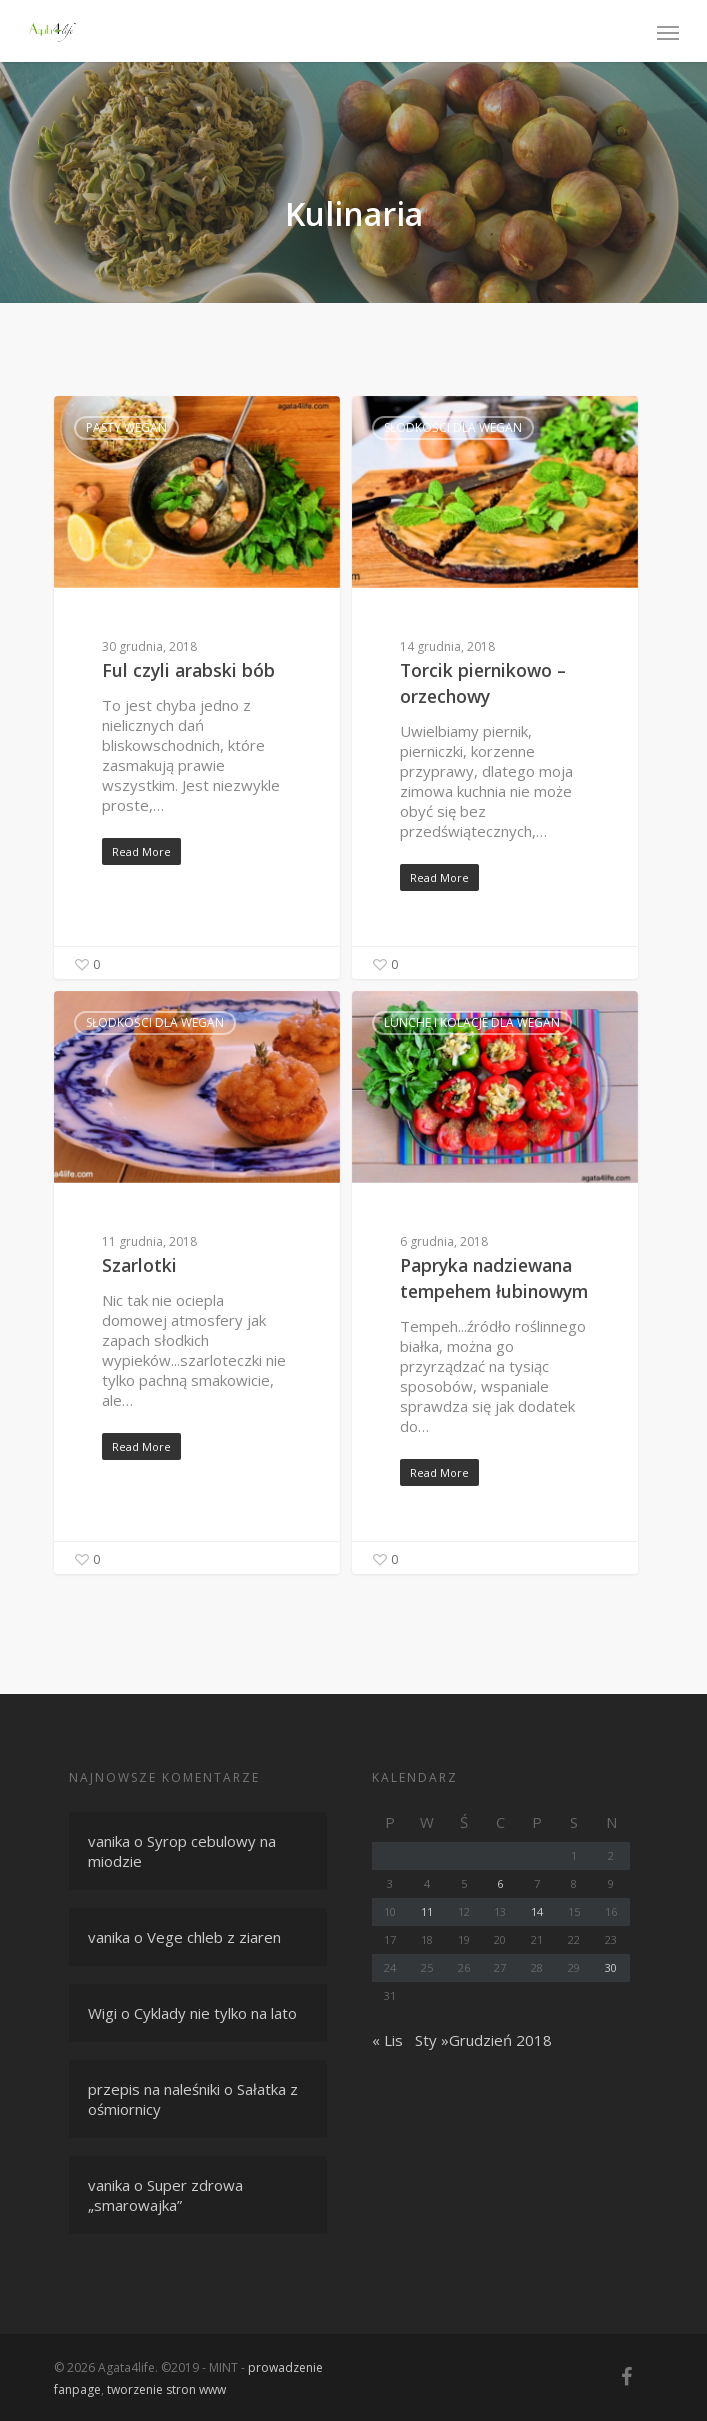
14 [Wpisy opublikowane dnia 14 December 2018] (537, 1911)
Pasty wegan (126, 427)
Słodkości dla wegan (453, 427)
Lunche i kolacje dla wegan (472, 1022)
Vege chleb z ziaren (214, 1937)
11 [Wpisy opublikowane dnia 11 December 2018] (427, 1911)
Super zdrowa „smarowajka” (165, 2195)
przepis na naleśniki (154, 2089)
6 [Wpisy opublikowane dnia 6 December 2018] (500, 1883)
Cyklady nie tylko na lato (215, 2013)
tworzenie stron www (166, 2389)
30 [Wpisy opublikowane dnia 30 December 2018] (611, 1967)
